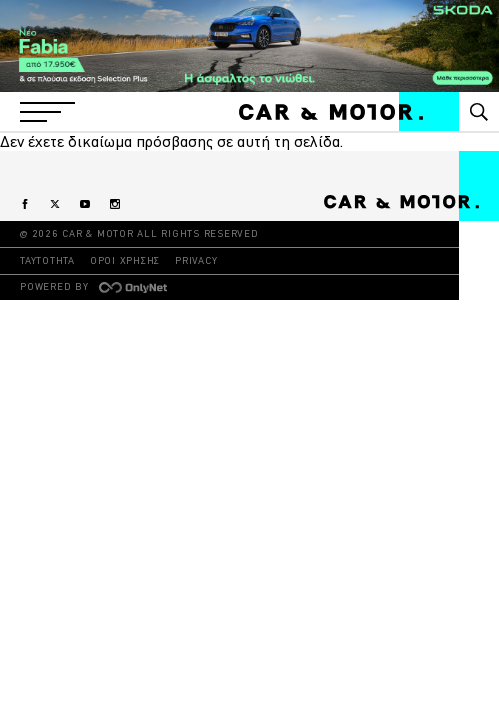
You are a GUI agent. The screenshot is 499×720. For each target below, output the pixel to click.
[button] (47, 112)
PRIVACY (196, 260)
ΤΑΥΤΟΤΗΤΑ (47, 260)
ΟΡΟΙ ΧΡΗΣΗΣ (125, 260)
